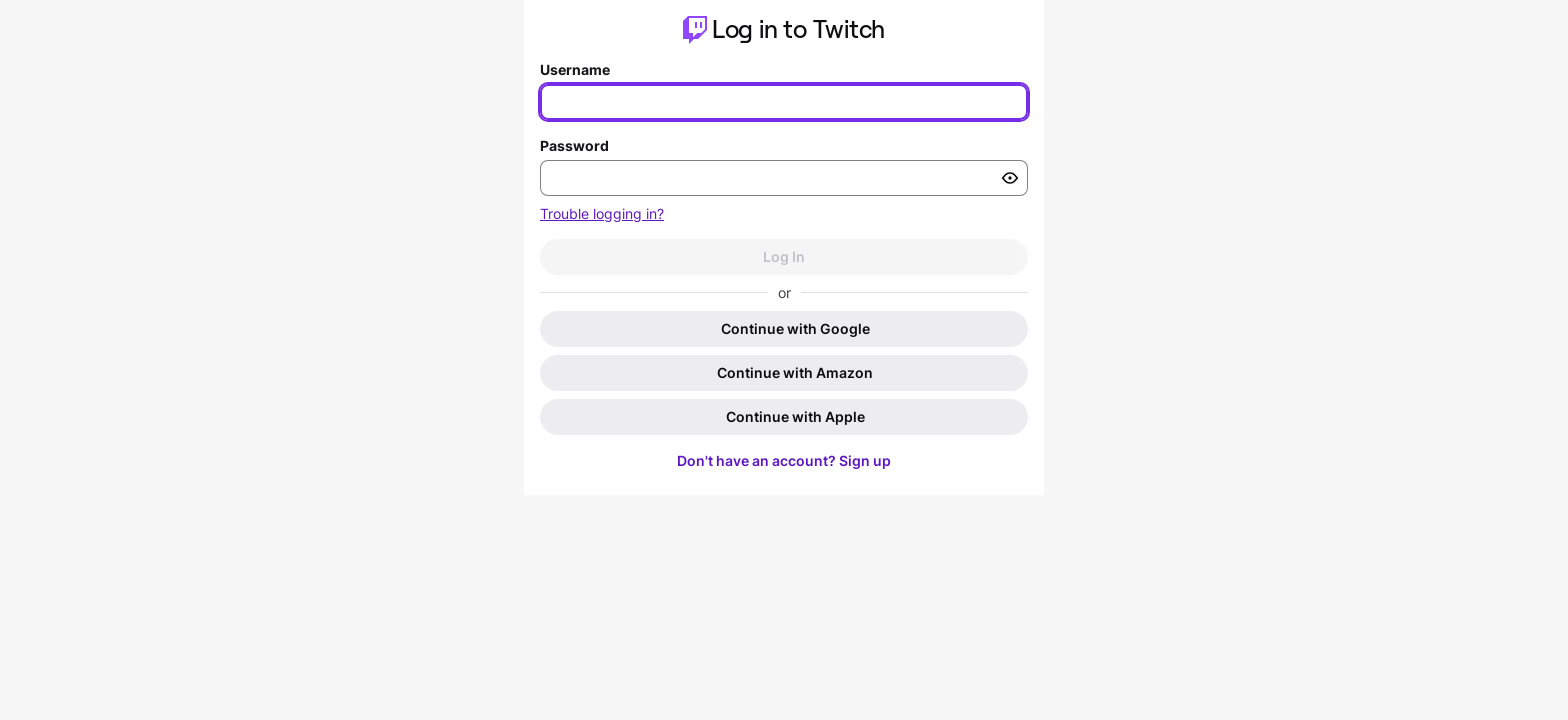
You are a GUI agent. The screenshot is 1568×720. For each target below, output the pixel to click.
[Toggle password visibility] (1010, 178)
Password (574, 145)
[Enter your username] (784, 102)
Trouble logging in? (602, 213)
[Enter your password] (784, 178)
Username (575, 69)
